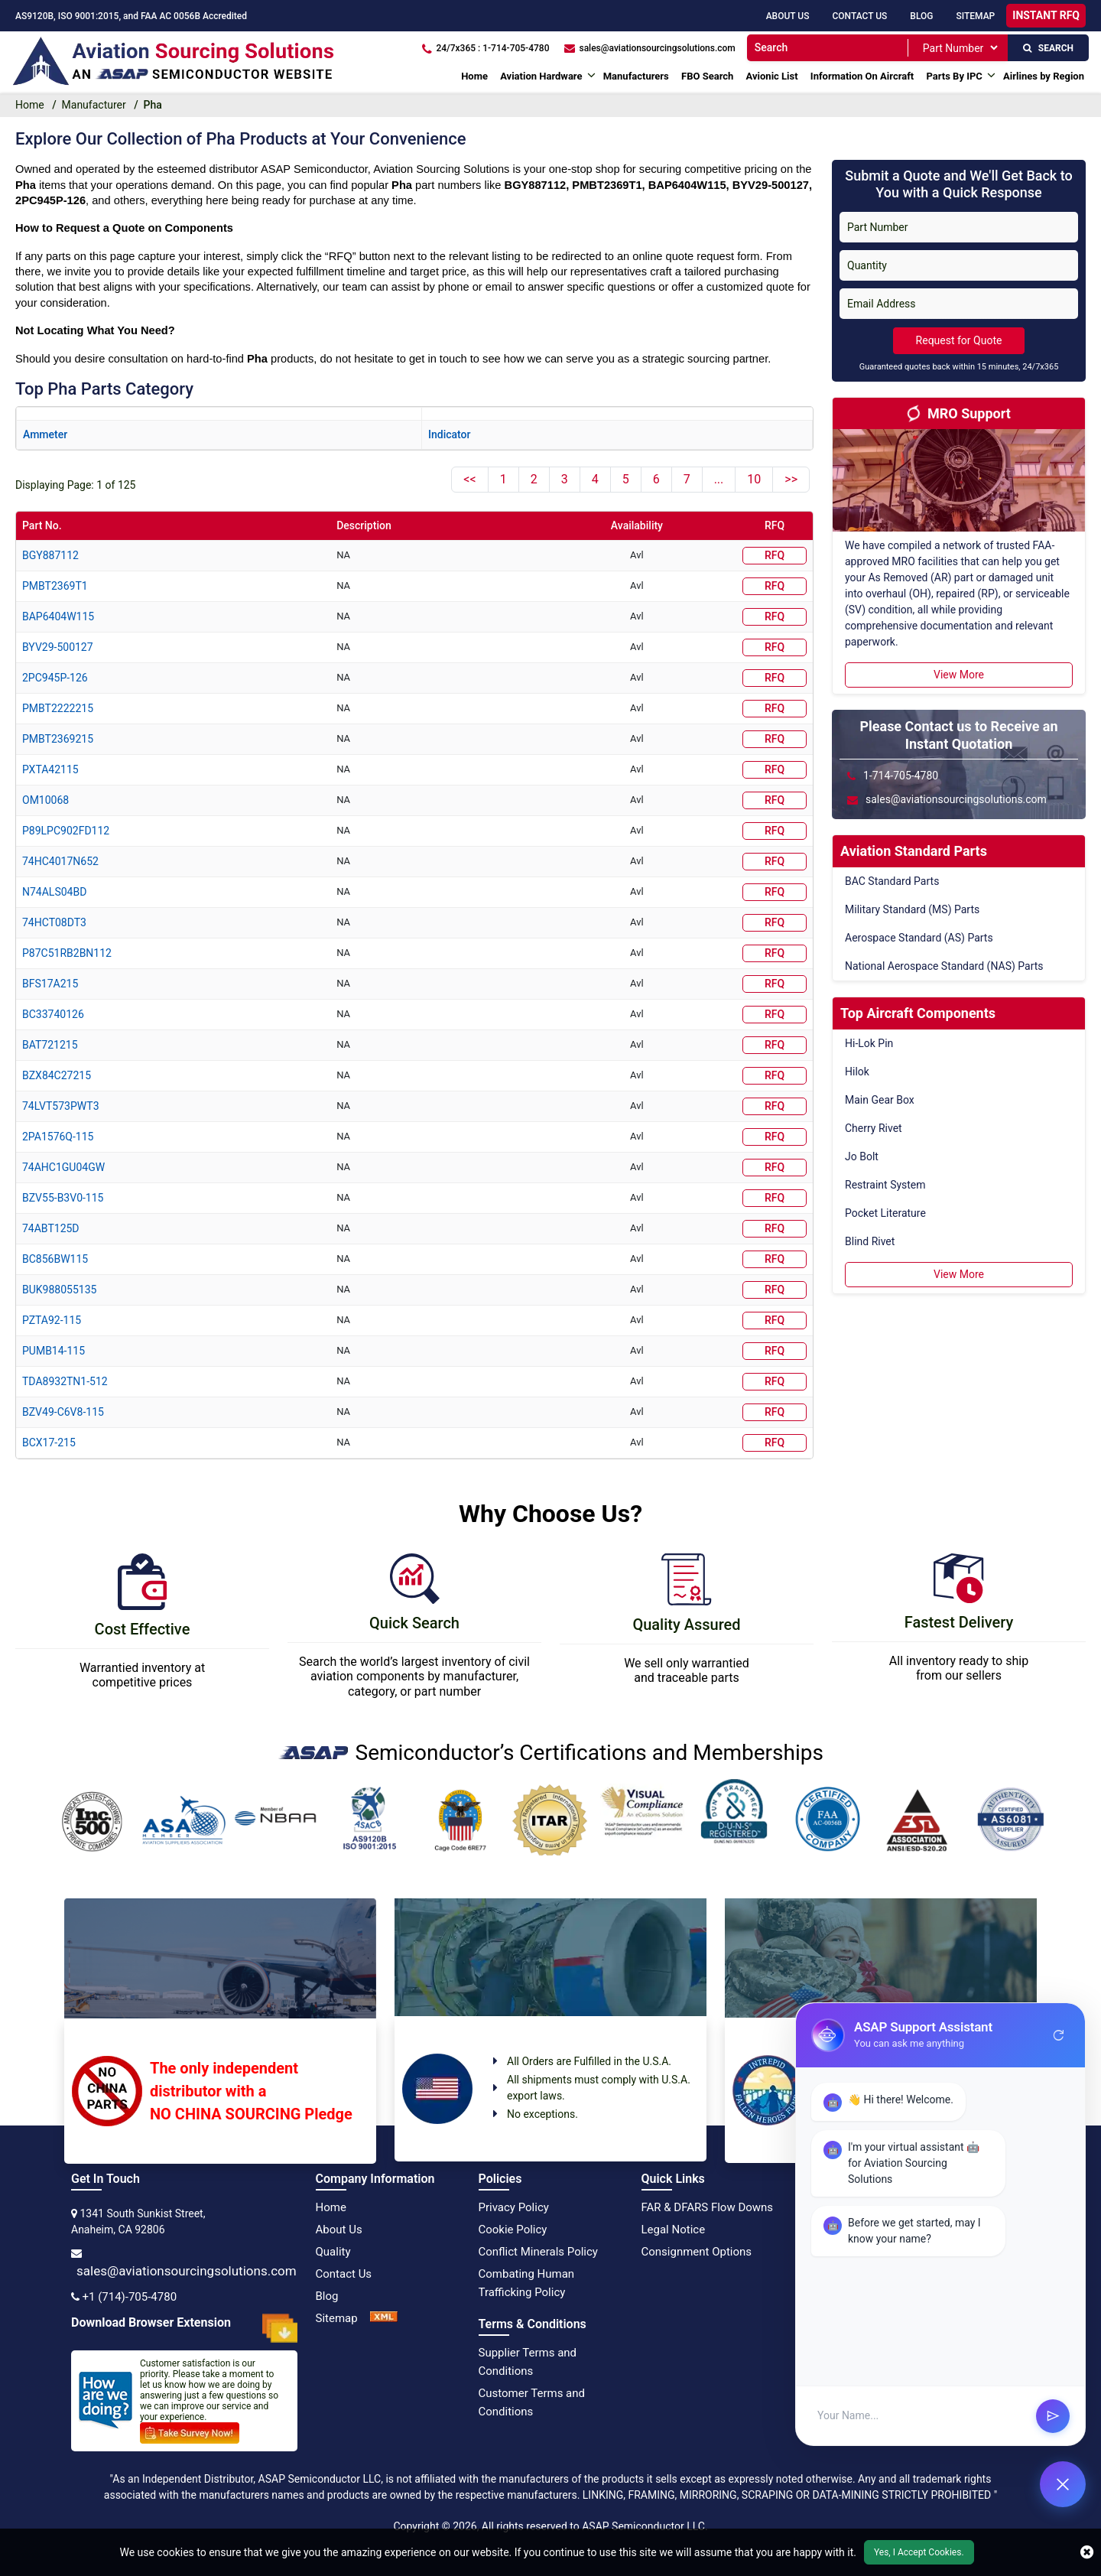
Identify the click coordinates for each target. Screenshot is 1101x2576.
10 (754, 479)
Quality (333, 2252)
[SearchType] (960, 48)
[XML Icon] (384, 2318)
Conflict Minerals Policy (538, 2252)
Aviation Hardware (541, 76)
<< (469, 479)
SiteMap (975, 16)
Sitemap (337, 2318)
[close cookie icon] (1086, 2552)
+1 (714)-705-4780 (129, 2297)
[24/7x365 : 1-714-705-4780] (485, 48)
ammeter (45, 434)
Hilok (857, 1071)
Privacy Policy (514, 2207)
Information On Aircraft (862, 76)
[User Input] (919, 2429)
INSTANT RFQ (1046, 15)
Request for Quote (959, 340)
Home (474, 76)
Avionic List (772, 76)
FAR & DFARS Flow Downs (707, 2207)
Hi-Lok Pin (869, 1043)
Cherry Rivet (873, 1128)
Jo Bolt (862, 1156)
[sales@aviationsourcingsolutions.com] (649, 48)
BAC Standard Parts (892, 881)
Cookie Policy (513, 2229)
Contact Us (859, 16)
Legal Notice (673, 2229)
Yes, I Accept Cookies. (919, 2552)
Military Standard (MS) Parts (912, 909)
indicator (449, 434)
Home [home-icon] (29, 105)
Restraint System (885, 1185)
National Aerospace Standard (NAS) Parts (944, 966)
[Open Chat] (1063, 2484)
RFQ (774, 555)
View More (959, 674)
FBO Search (707, 76)
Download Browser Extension (184, 2328)
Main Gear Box (879, 1100)
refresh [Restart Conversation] (1059, 2049)
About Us (788, 16)
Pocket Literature (885, 1213)
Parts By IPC (954, 76)
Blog (921, 16)
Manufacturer (94, 105)
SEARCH (1048, 48)
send (1052, 2429)
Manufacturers (636, 76)
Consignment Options (696, 2252)
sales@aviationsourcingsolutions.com (186, 2270)
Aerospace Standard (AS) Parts (919, 938)
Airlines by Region (1043, 76)
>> (790, 479)
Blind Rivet (870, 1241)
